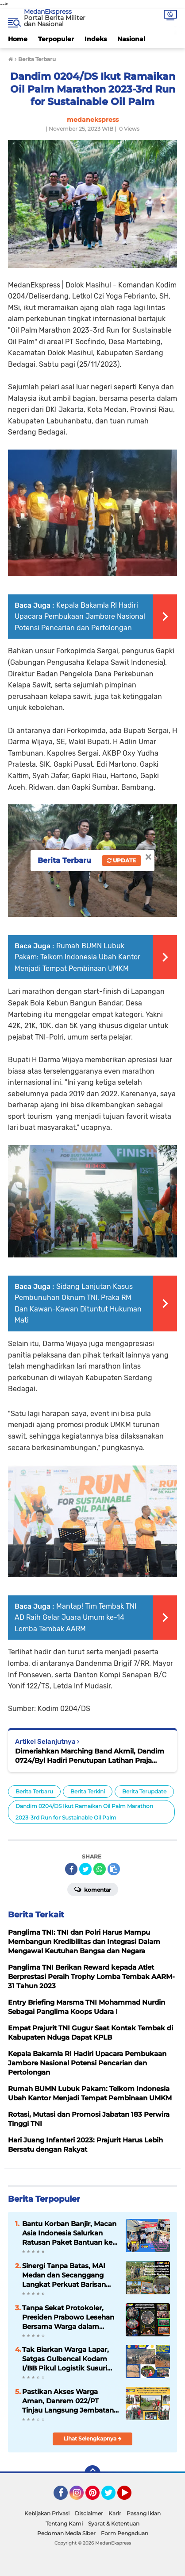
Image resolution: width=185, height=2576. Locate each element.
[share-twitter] (85, 1869)
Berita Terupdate (144, 1791)
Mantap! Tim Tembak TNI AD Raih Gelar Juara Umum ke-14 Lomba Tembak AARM (75, 1617)
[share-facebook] (71, 1869)
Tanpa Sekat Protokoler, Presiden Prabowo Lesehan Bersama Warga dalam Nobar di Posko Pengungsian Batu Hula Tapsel (68, 2317)
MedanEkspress (48, 12)
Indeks (96, 39)
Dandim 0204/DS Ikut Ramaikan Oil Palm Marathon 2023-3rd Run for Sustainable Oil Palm (84, 1812)
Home (17, 39)
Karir (114, 2513)
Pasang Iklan (144, 2513)
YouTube (130, 2497)
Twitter (112, 2497)
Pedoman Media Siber (66, 2533)
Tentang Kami (64, 2523)
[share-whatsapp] (99, 1869)
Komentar (92, 1889)
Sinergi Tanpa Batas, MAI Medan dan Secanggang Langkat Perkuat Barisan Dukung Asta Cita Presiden (67, 2275)
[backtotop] (92, 2473)
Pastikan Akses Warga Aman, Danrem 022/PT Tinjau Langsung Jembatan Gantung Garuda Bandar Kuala (68, 2401)
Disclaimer (89, 2513)
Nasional (131, 39)
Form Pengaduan (124, 2533)
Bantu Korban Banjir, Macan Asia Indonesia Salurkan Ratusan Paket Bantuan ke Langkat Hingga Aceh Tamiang (69, 2233)
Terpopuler (56, 39)
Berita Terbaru (34, 1791)
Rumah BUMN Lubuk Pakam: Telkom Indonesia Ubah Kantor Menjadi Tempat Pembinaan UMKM (77, 957)
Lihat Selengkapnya (93, 2438)
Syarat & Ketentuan (113, 2523)
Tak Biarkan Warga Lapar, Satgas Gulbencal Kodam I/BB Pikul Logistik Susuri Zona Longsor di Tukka (65, 2359)
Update (121, 860)
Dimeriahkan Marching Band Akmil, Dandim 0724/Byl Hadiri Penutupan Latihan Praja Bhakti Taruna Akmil (89, 1756)
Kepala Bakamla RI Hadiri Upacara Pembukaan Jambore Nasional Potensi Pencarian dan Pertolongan (80, 616)
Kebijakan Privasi (46, 2513)
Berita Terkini (87, 1791)
